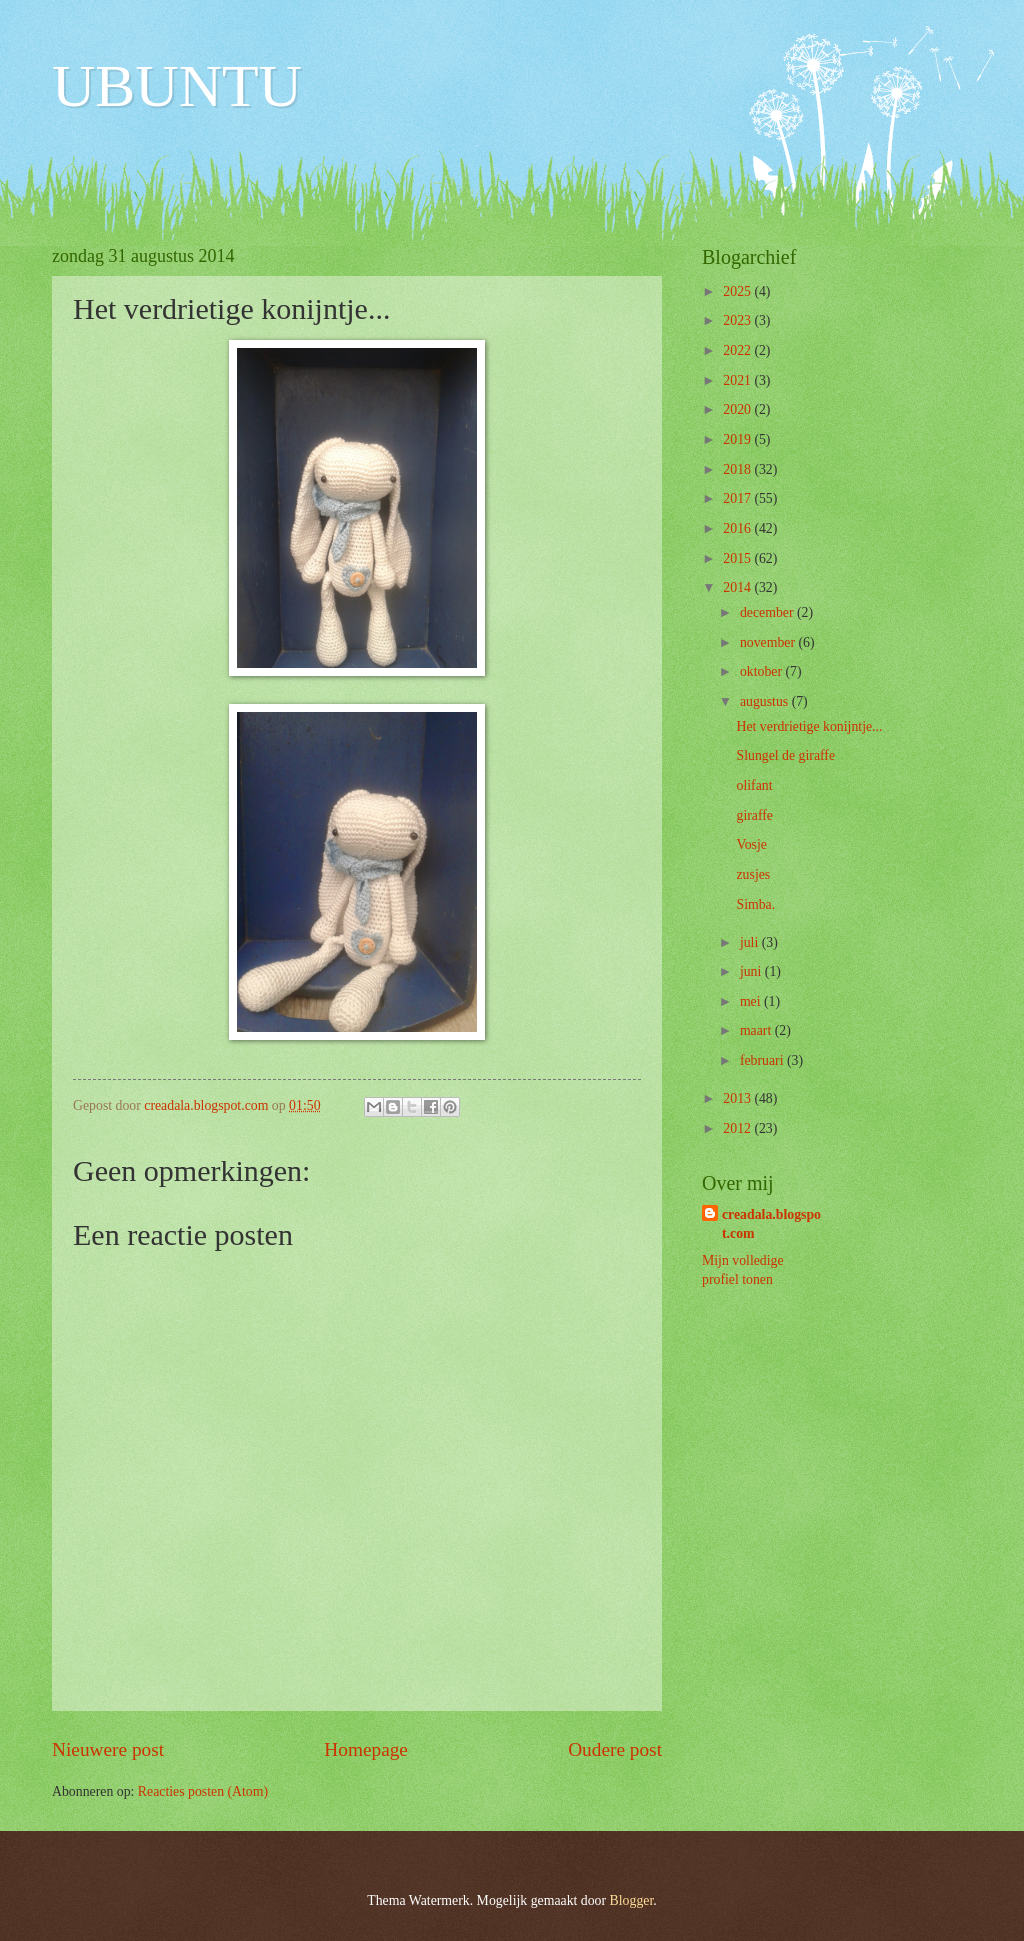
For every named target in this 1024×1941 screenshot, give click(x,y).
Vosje (751, 844)
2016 (738, 528)
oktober (763, 671)
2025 (738, 291)
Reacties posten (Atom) (203, 1791)
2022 (738, 350)
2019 (738, 439)
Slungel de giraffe (785, 755)
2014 (738, 587)
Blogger (632, 1900)
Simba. (755, 904)
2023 (738, 320)
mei (752, 1001)
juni (752, 971)
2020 (738, 409)
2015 (738, 558)
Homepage (366, 1749)
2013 (738, 1098)
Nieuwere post (108, 1749)
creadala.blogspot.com (771, 1224)
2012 (738, 1128)
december (768, 612)
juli (751, 942)
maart (757, 1030)
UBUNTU (177, 86)
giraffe (754, 815)
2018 (738, 469)
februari (763, 1060)
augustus (766, 701)
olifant (754, 785)
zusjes (753, 874)
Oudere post (615, 1749)
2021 (738, 380)
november (769, 642)
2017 (738, 498)
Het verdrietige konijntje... (809, 726)
